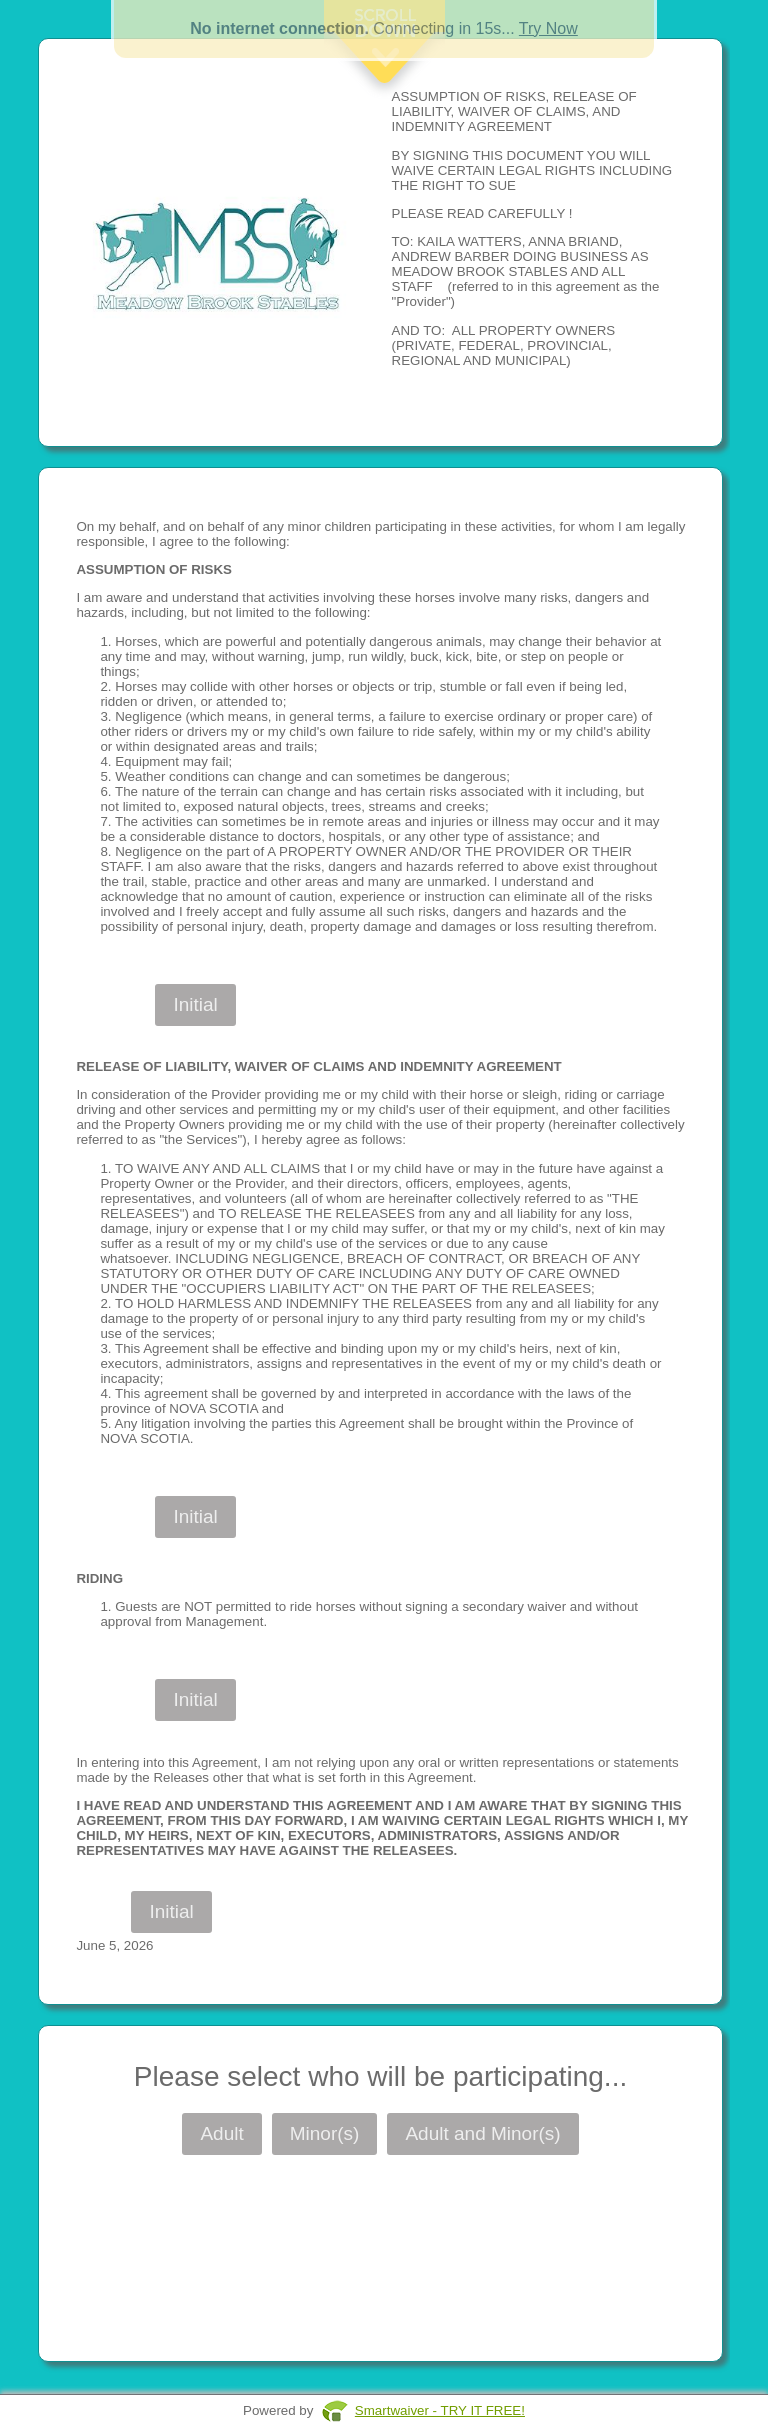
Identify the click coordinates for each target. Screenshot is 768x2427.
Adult (221, 2133)
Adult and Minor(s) (482, 2133)
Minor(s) (325, 2133)
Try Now (548, 28)
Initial (195, 1004)
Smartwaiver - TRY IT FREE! (440, 2410)
